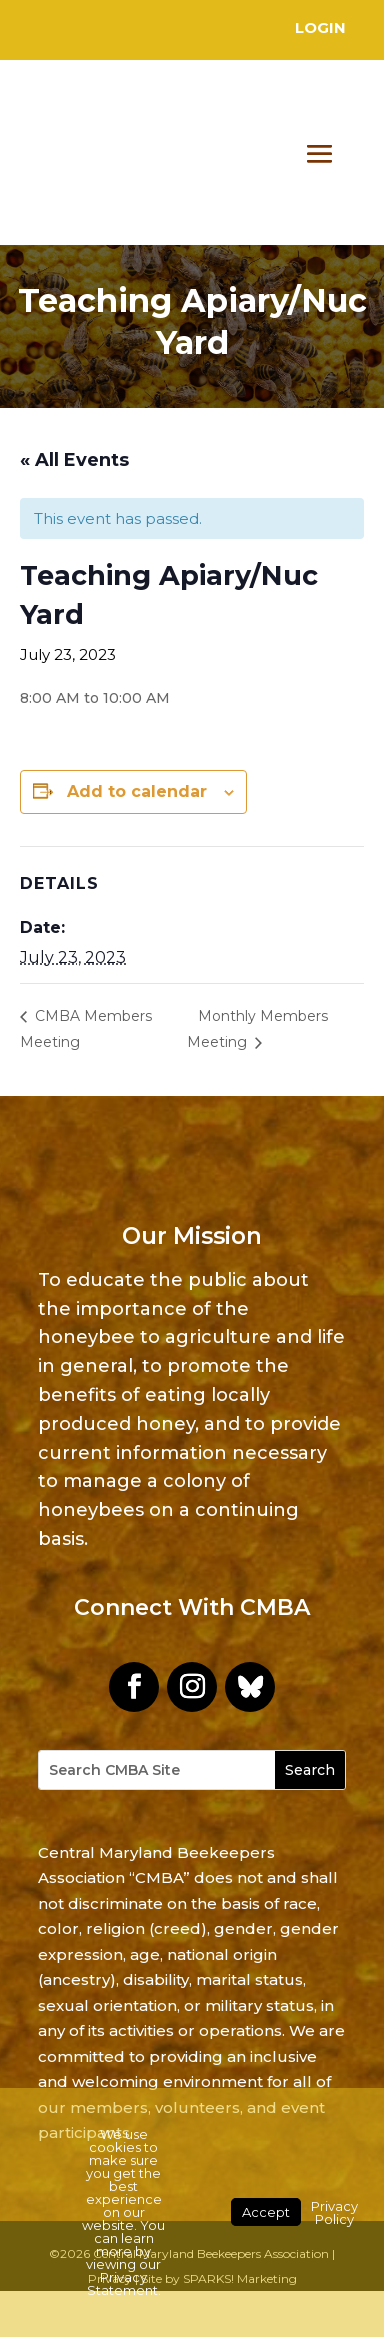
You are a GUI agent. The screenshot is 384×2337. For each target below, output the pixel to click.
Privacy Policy (334, 2212)
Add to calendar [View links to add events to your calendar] (137, 791)
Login (320, 27)
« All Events (74, 460)
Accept (266, 2212)
